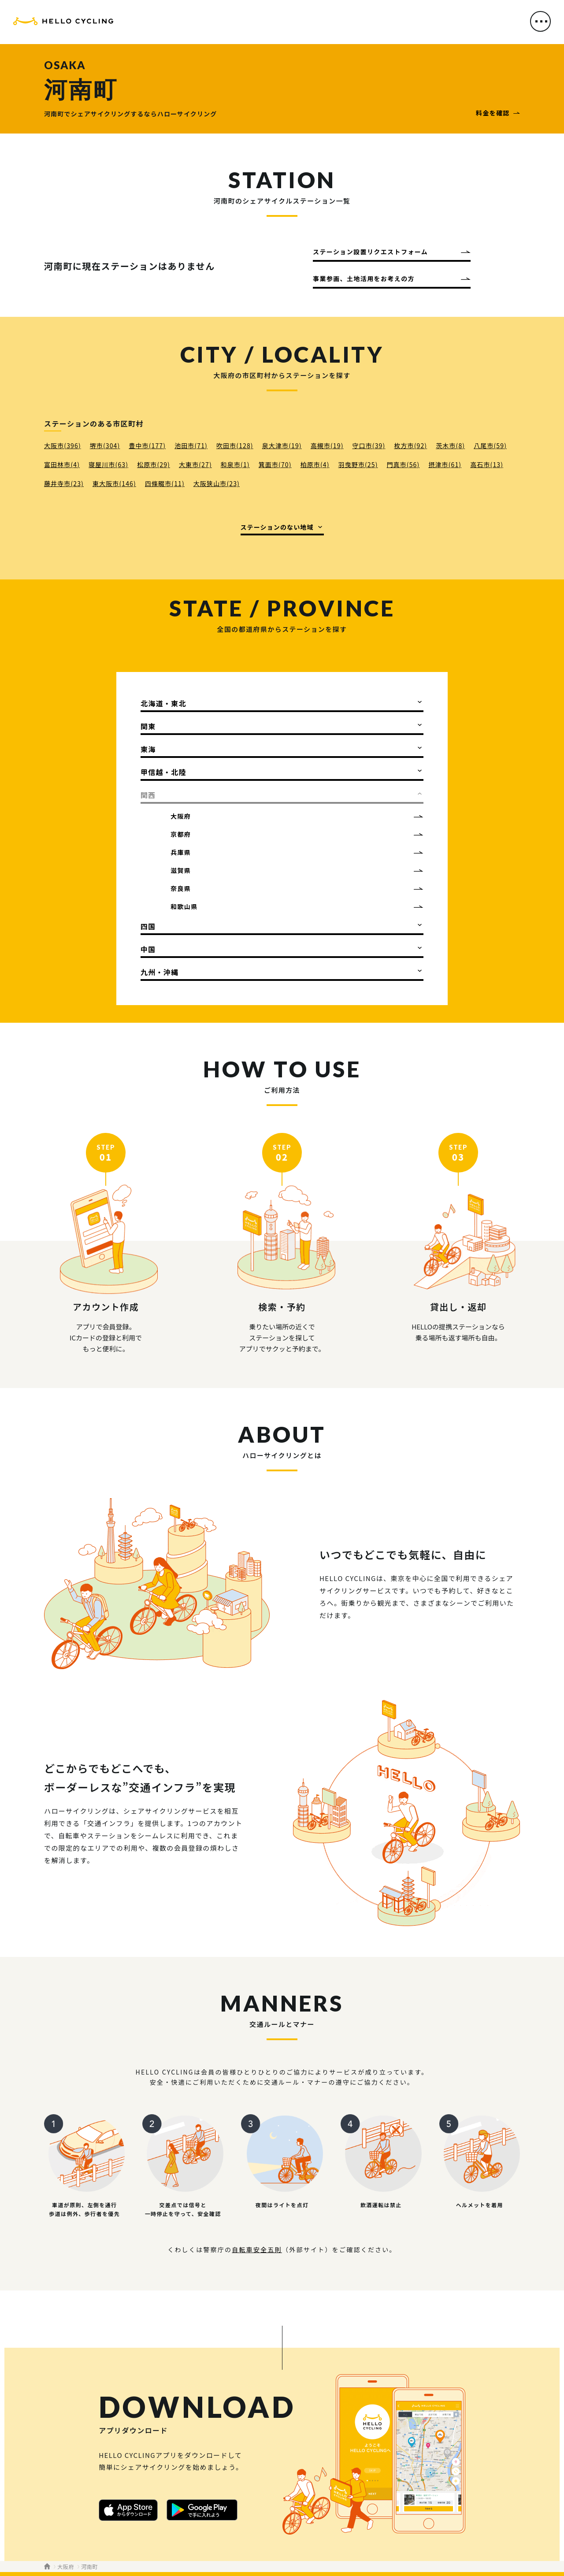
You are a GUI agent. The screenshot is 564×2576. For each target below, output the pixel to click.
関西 (148, 795)
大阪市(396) (62, 445)
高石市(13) (486, 464)
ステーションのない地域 (277, 527)
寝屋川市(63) (108, 464)
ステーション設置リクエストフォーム (370, 251)
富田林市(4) (62, 464)
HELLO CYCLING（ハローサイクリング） (63, 23)
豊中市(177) (147, 445)
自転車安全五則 (257, 2249)
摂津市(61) (444, 464)
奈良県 (181, 888)
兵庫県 (181, 852)
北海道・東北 (163, 703)
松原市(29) (153, 464)
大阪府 (181, 816)
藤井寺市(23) (64, 483)
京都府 (181, 834)
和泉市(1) (235, 464)
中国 (148, 949)
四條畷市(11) (165, 483)
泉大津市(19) (282, 445)
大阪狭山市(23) (216, 483)
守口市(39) (368, 445)
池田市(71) (191, 445)
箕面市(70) (275, 464)
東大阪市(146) (114, 483)
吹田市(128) (234, 445)
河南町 (89, 2566)
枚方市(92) (410, 445)
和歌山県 (184, 906)
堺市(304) (105, 445)
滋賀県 (181, 870)
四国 (148, 926)
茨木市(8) (450, 445)
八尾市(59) (490, 445)
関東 (148, 726)
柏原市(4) (315, 464)
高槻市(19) (327, 445)
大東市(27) (195, 464)
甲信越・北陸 (163, 772)
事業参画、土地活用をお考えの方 (364, 278)
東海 (148, 749)
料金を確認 (493, 112)
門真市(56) (402, 464)
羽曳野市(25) (358, 464)
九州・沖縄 (159, 972)
